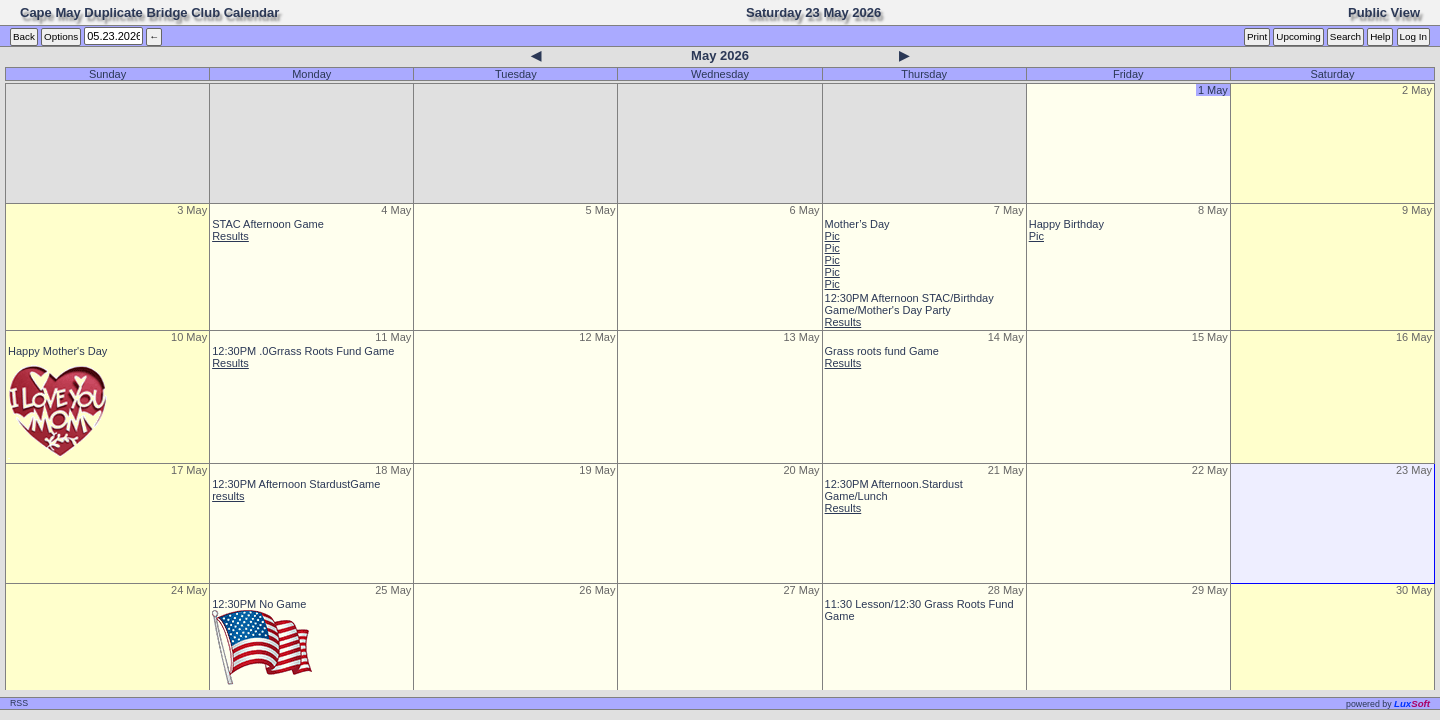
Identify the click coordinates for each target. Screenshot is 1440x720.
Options (61, 36)
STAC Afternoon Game (268, 224)
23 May (1414, 470)
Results (230, 236)
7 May (1009, 210)
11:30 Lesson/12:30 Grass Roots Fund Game (919, 610)
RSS (19, 703)
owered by (1388, 704)
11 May (393, 337)
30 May (1414, 590)
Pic (832, 236)
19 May (597, 470)
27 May (801, 590)
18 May (393, 470)
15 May (1210, 337)
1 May (1213, 90)
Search (1345, 36)
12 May (597, 337)
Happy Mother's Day (57, 351)
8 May (1213, 210)
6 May (805, 210)
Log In (1413, 36)
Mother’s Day (857, 224)
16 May (1414, 337)
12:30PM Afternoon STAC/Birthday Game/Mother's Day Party (909, 304)
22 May (1210, 470)
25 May (393, 590)
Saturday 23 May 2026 (813, 12)
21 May (1006, 470)
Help (1380, 36)
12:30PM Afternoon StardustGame (296, 484)
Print (1257, 36)
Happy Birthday (1066, 224)
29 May (1210, 590)
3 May (192, 210)
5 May (600, 210)
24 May (189, 590)
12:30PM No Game (259, 604)
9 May (1417, 210)
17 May (189, 470)
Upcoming (1298, 36)
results (228, 496)
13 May (801, 337)
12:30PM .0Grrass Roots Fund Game (303, 351)
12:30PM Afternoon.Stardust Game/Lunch (894, 490)
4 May (396, 210)
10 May (189, 337)
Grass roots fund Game (882, 351)
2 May (1417, 90)
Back (24, 36)
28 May (1006, 590)
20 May (801, 470)
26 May (597, 590)
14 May (1006, 337)
